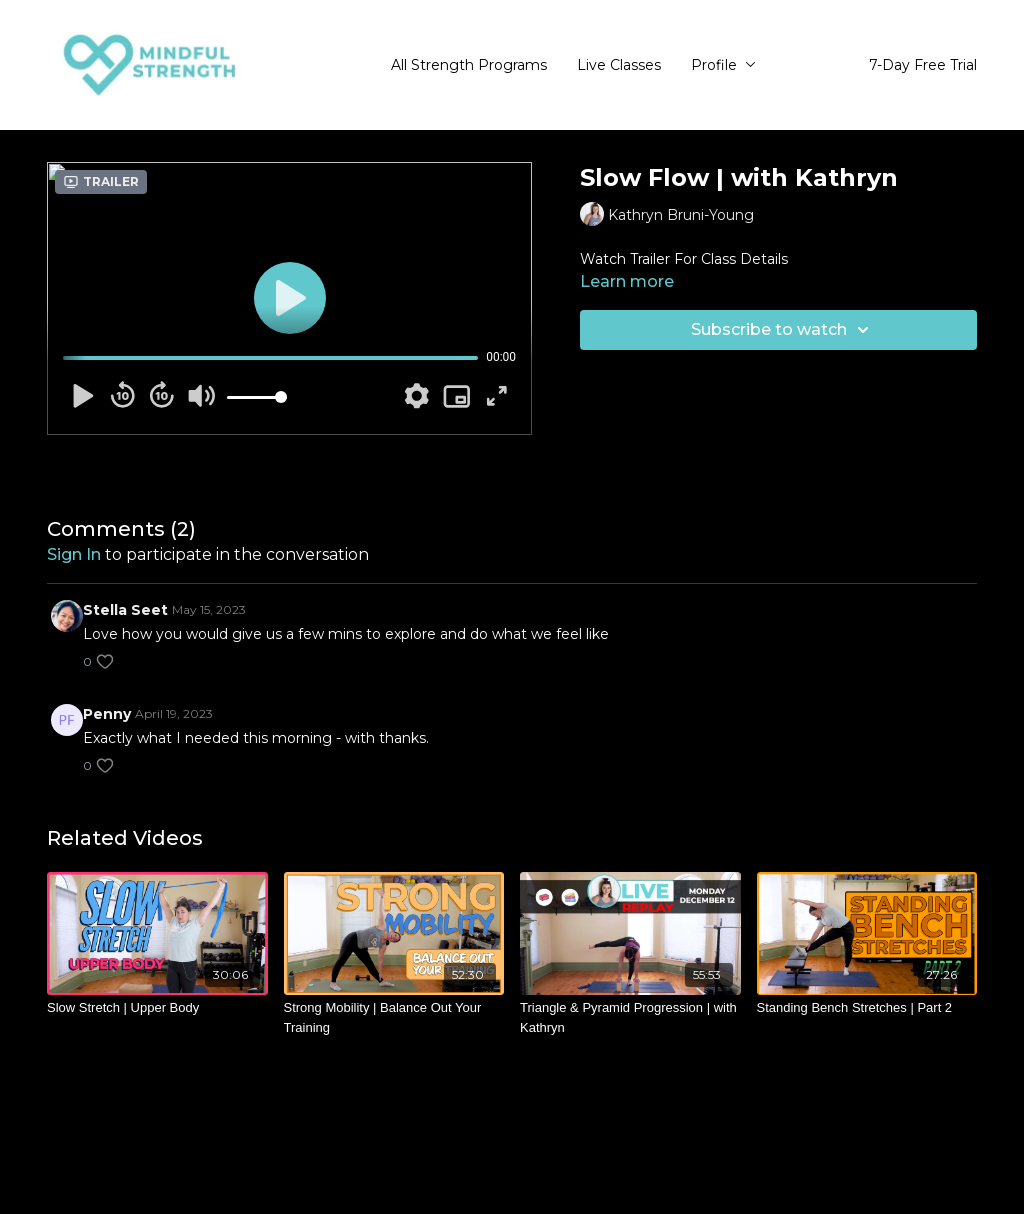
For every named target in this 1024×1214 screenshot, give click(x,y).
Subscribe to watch (783, 330)
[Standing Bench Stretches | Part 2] (867, 1008)
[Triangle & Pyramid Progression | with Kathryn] (630, 1017)
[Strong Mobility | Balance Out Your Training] (394, 1017)
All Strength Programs (469, 65)
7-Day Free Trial (923, 65)
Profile (723, 65)
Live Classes (619, 65)
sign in (74, 554)
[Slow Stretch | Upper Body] (157, 1008)
